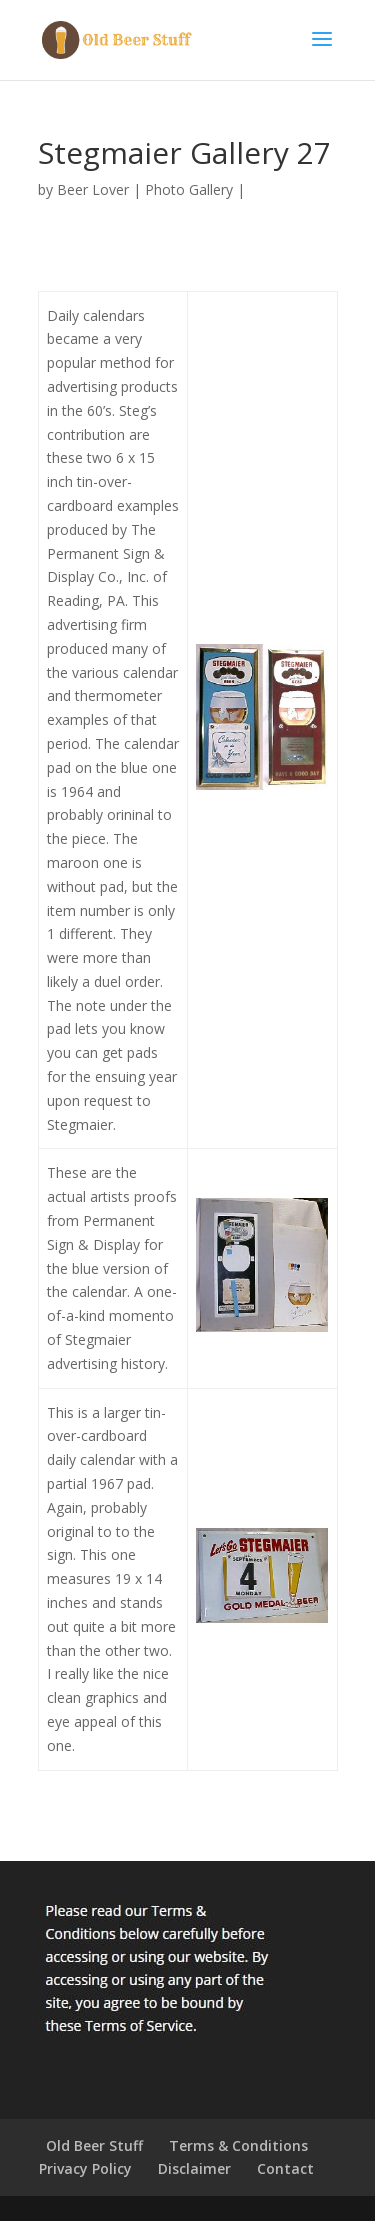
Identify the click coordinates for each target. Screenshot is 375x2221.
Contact (285, 2168)
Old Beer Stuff (94, 2145)
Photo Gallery (189, 189)
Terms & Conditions (238, 2145)
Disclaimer (194, 2168)
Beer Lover (93, 189)
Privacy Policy (85, 2168)
